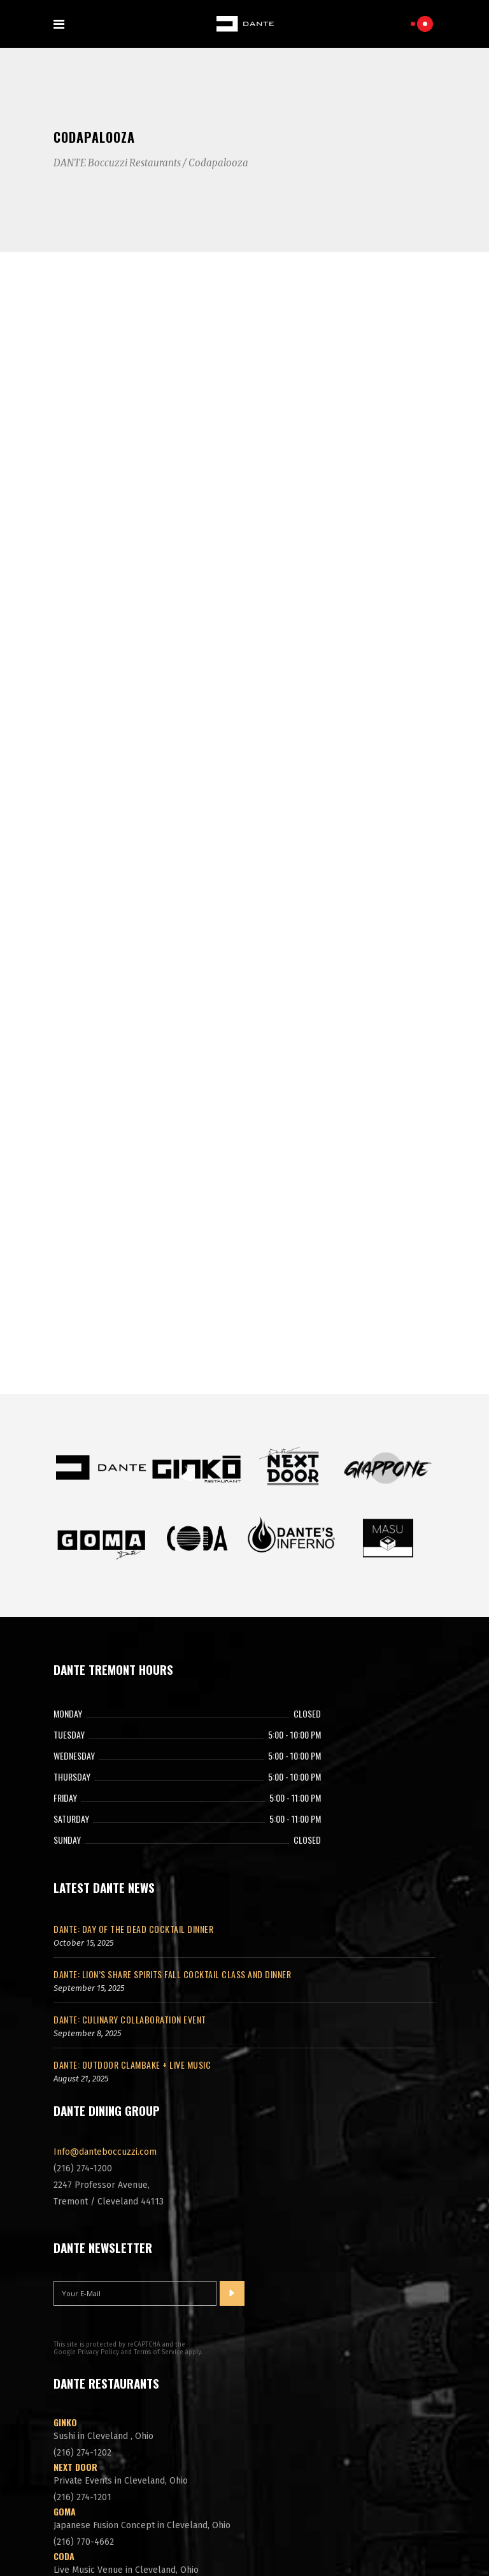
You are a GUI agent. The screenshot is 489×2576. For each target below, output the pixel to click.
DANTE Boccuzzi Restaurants (117, 163)
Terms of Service (158, 2155)
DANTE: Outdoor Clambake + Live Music (132, 1867)
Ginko (65, 2224)
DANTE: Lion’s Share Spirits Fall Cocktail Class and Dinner (172, 1776)
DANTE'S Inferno (86, 2403)
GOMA (64, 2313)
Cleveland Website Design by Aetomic (244, 2540)
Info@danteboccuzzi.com (105, 1954)
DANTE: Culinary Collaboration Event (129, 1821)
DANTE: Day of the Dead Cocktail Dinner (133, 1731)
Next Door (75, 2269)
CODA (63, 2358)
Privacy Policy (98, 2155)
